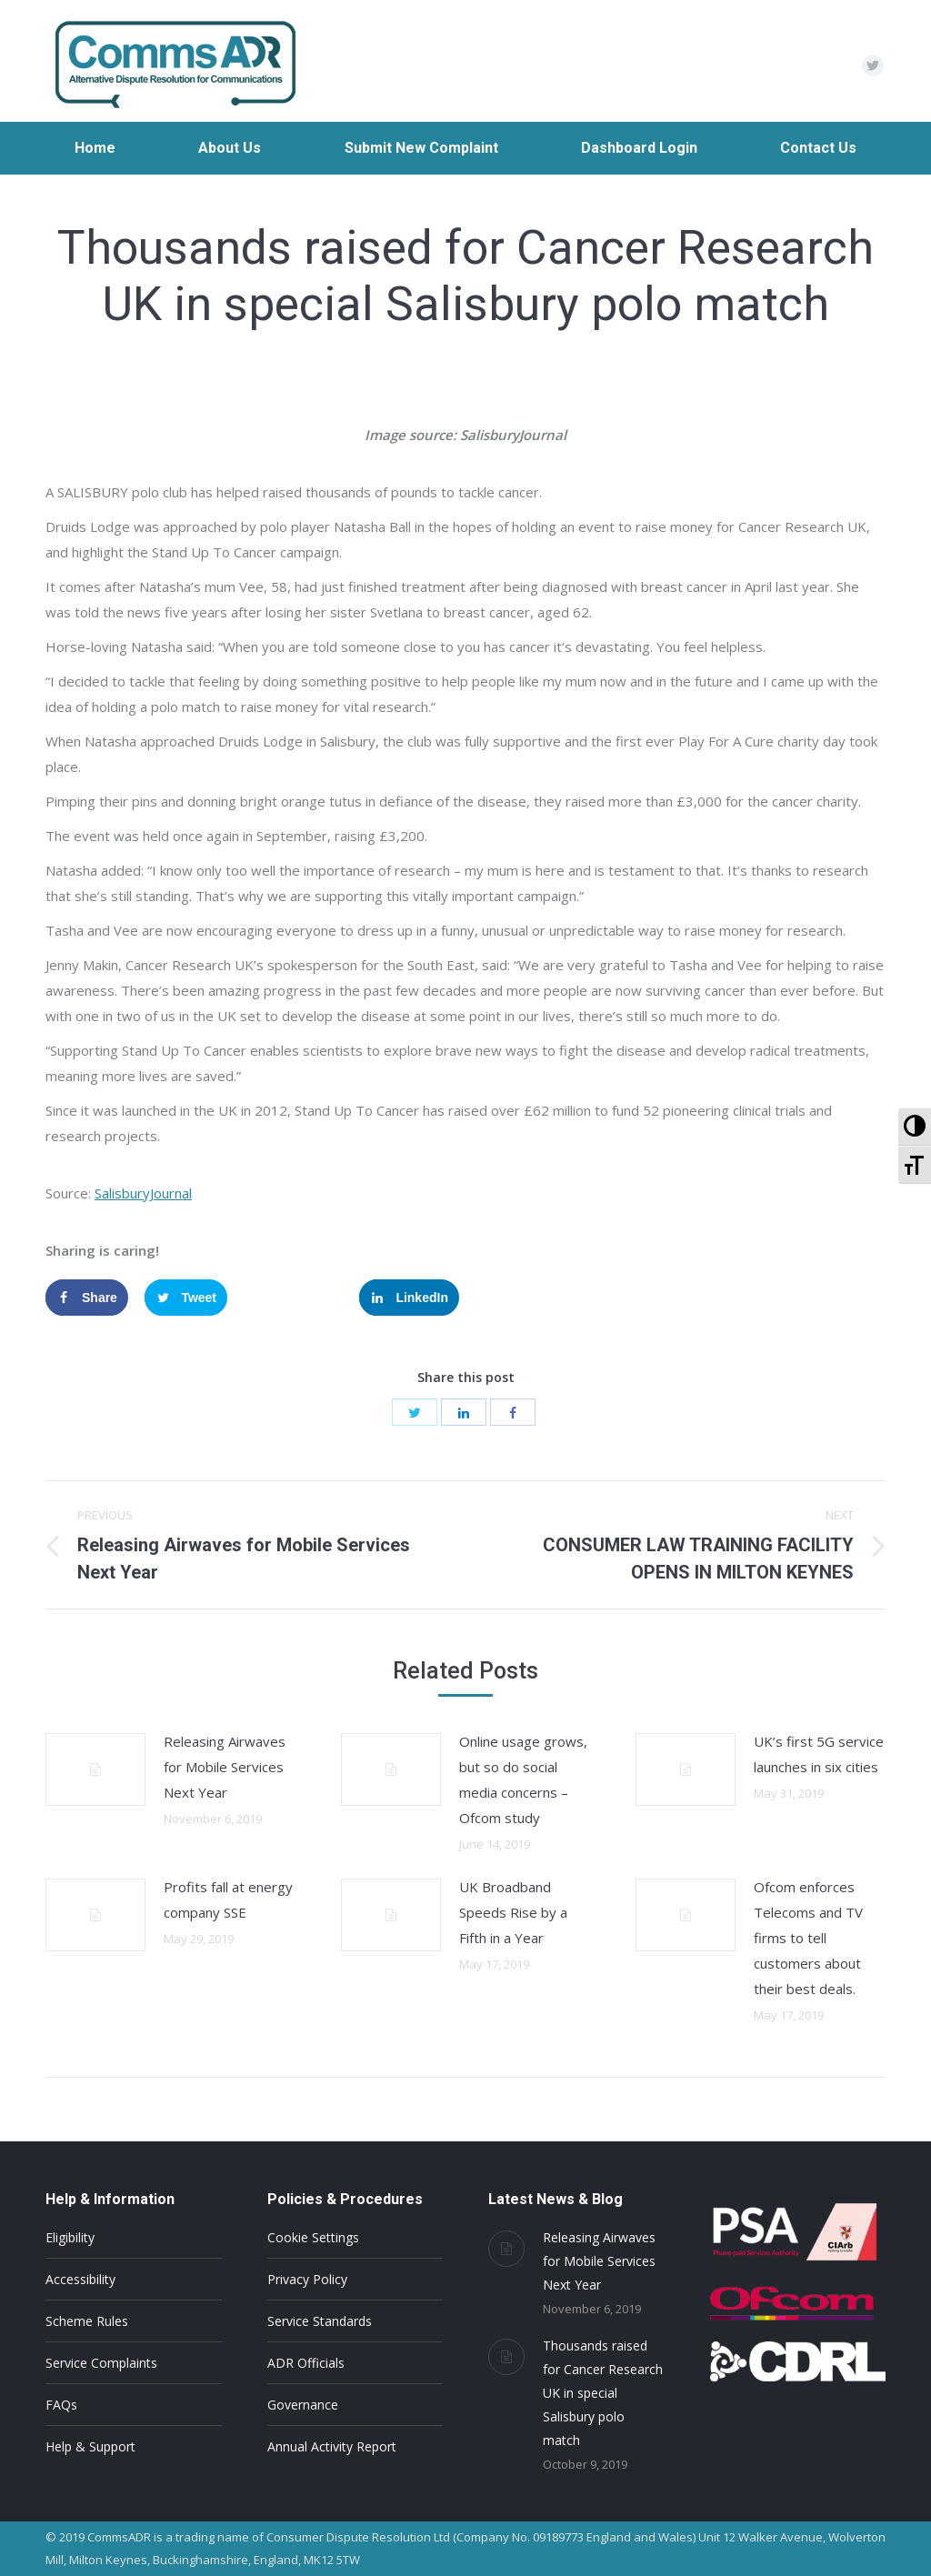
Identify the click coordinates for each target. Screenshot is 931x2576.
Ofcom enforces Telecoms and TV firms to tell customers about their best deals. (808, 1938)
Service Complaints (101, 2362)
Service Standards (319, 2321)
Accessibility (80, 2279)
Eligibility (70, 2237)
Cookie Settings (313, 2237)
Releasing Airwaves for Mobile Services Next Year (224, 1766)
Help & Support (90, 2446)
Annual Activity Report (331, 2446)
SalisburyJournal (143, 1193)
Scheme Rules (86, 2321)
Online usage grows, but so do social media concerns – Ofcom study (523, 1779)
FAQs (61, 2404)
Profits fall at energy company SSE (228, 1899)
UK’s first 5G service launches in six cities (819, 1754)
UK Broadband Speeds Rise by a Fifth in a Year (513, 1912)
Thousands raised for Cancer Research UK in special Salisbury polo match (603, 2393)
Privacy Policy (307, 2279)
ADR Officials (306, 2362)
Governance (302, 2404)
